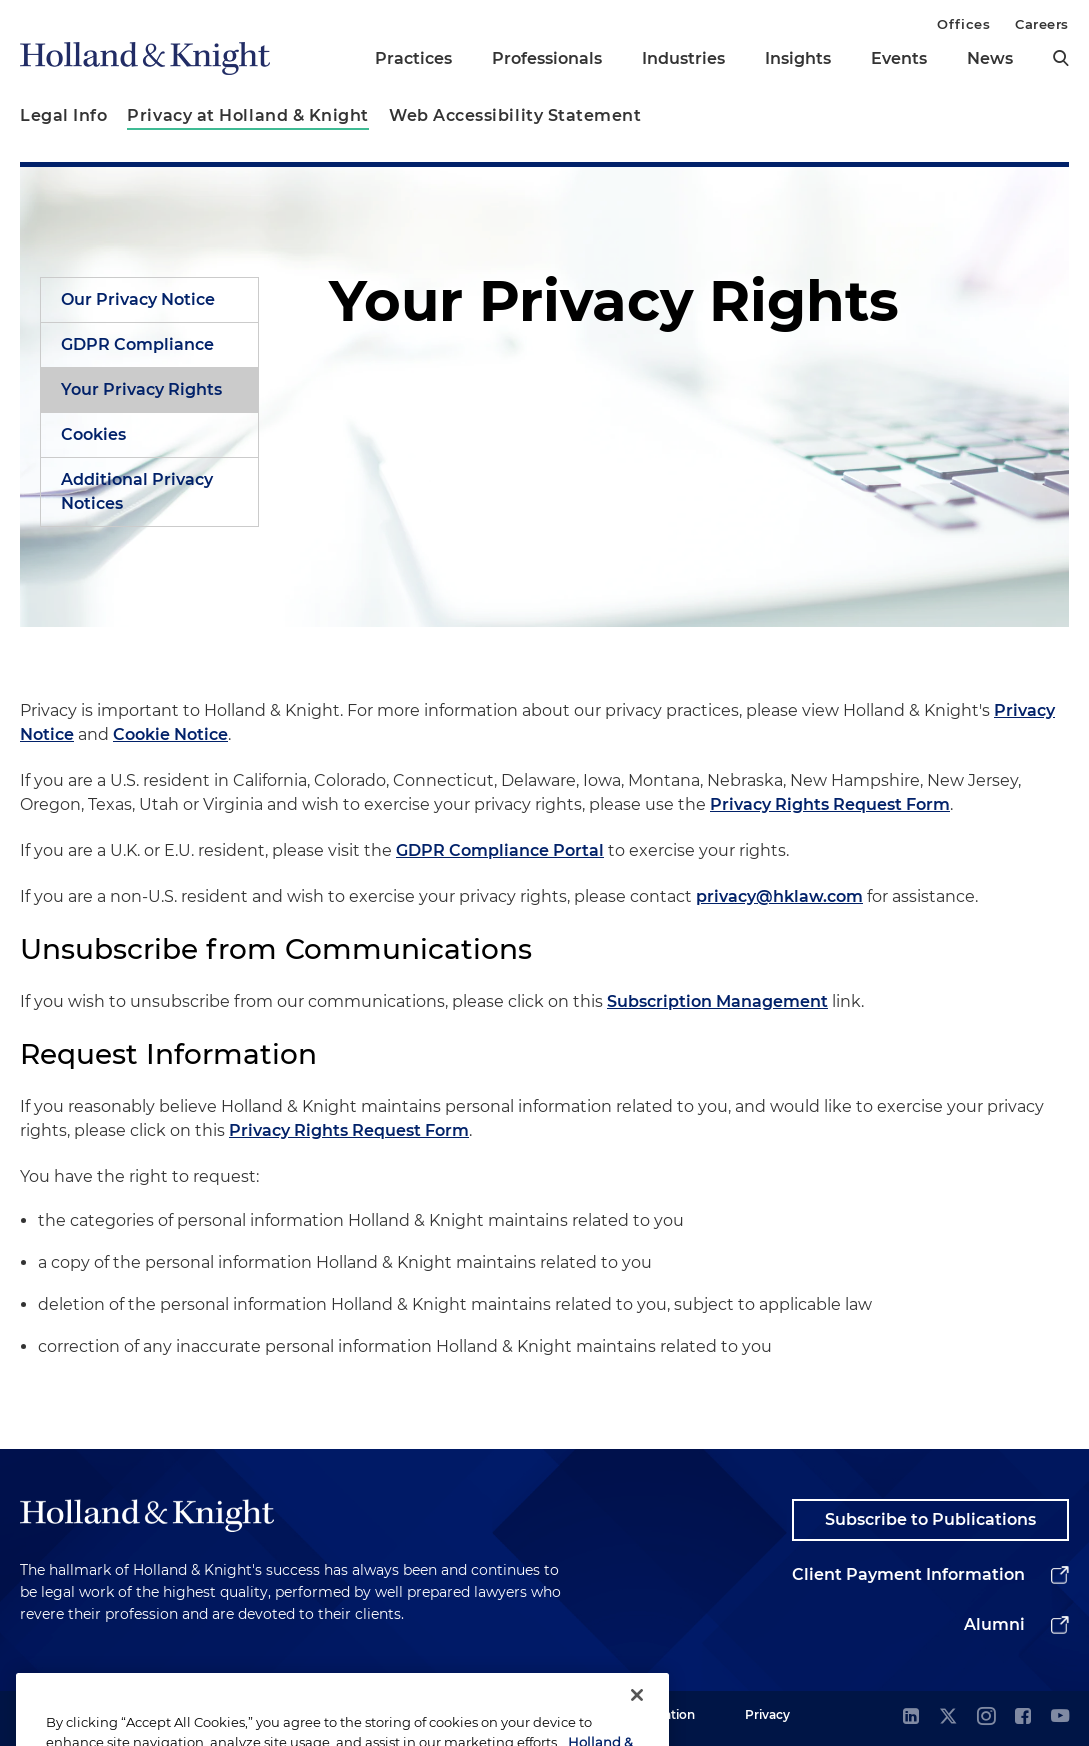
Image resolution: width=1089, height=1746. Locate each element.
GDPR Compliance (137, 344)
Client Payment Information (908, 1574)
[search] (1061, 58)
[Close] (637, 1714)
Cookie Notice (170, 734)
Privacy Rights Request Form (830, 804)
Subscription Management (717, 1001)
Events (899, 58)
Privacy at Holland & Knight (248, 115)
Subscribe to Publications (930, 1519)
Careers (1042, 24)
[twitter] (948, 1717)
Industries (683, 58)
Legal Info (63, 115)
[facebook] (1023, 1717)
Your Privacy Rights (141, 389)
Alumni (994, 1624)
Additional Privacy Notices (137, 491)
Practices (413, 58)
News (990, 58)
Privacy (767, 1714)
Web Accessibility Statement (515, 115)
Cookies (93, 434)
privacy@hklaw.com (779, 896)
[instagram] (986, 1717)
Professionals (547, 58)
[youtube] (1060, 1717)
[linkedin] (911, 1717)
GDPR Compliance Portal (500, 850)
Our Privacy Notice (138, 299)
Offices (963, 24)
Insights (798, 58)
